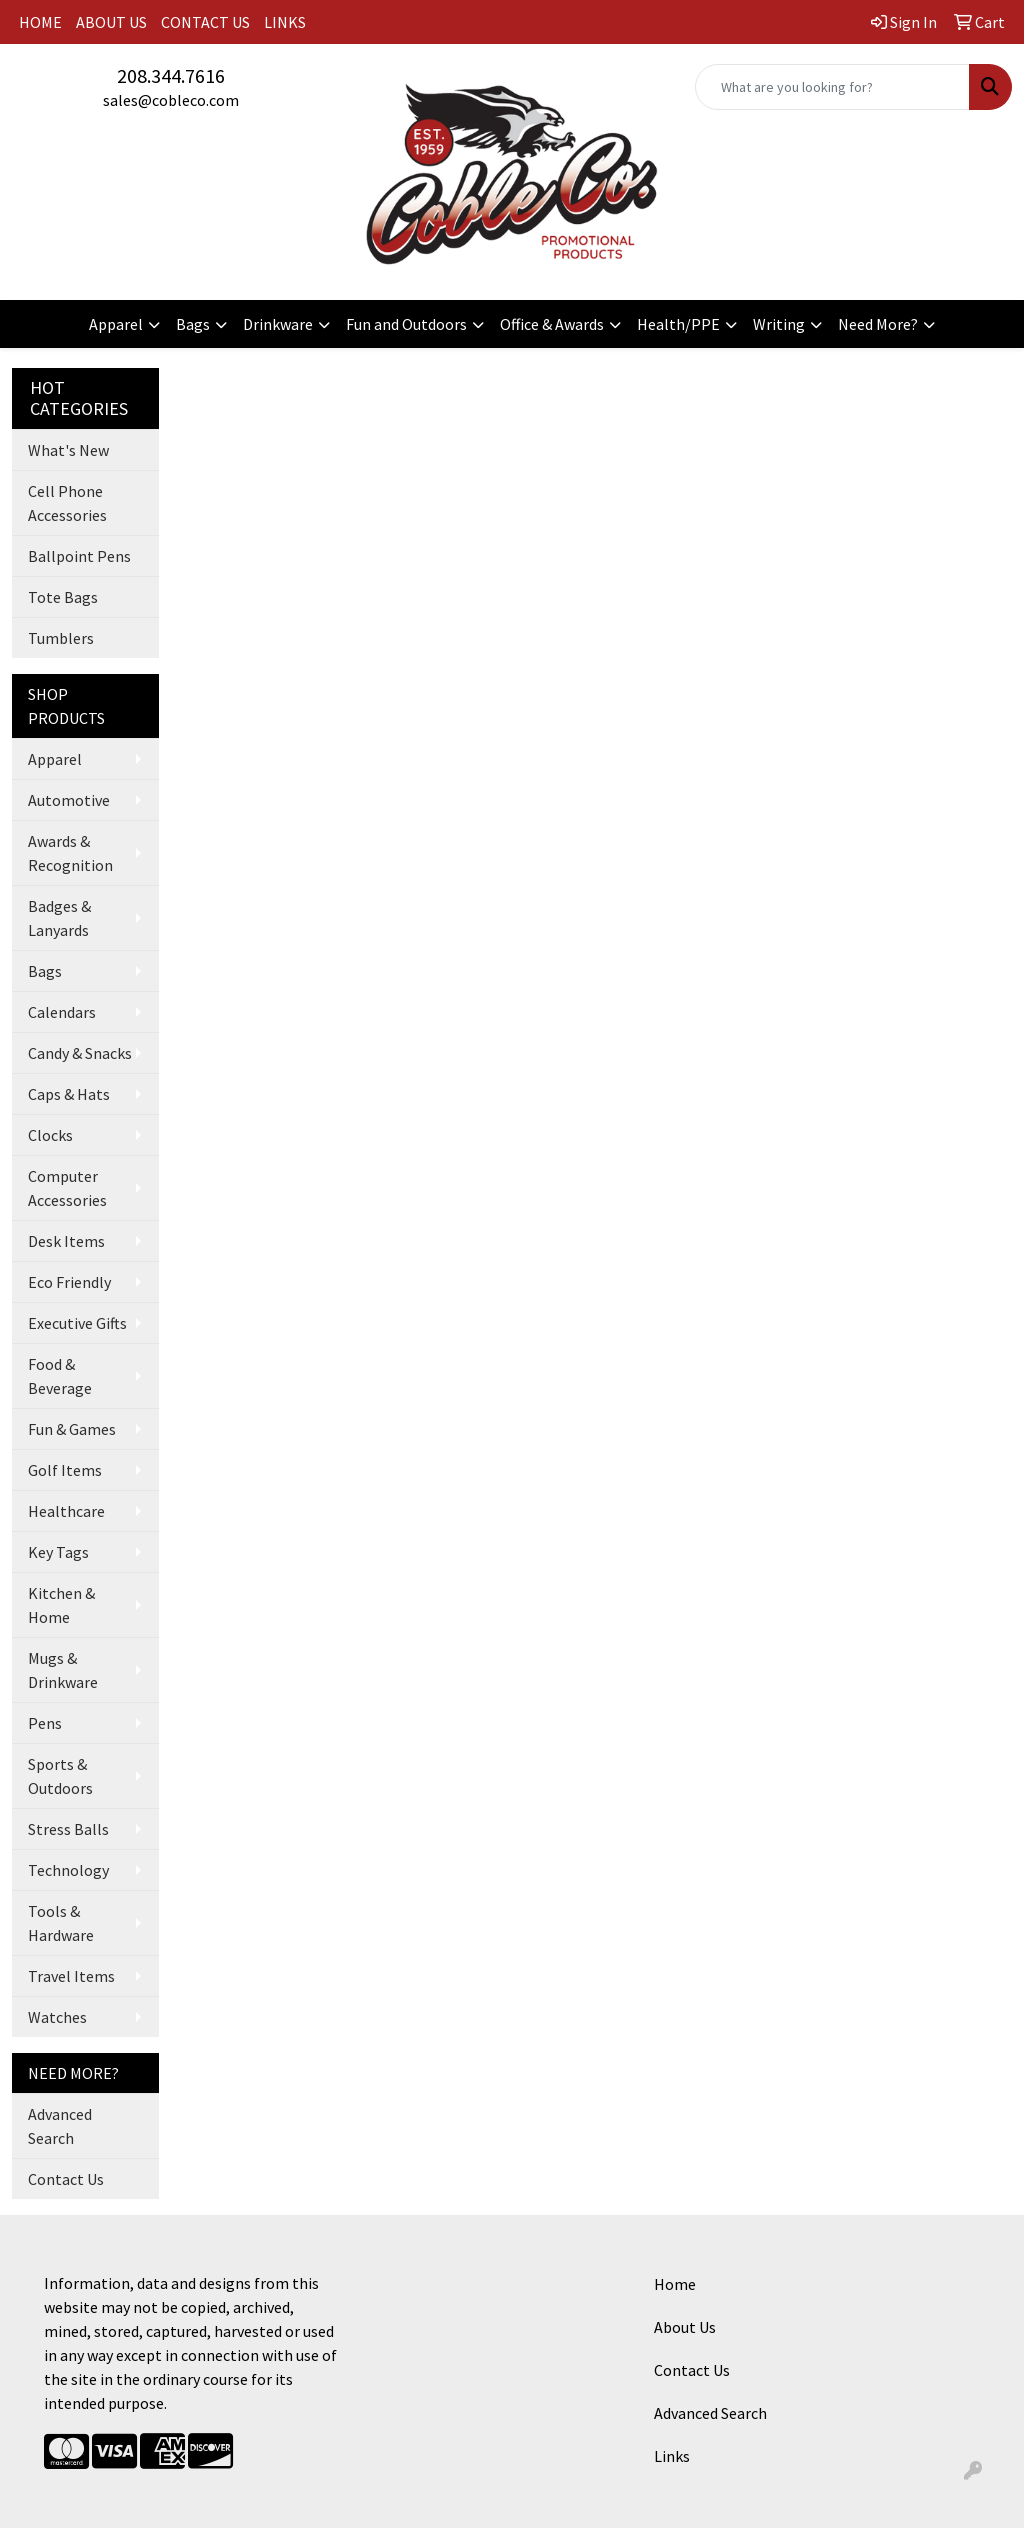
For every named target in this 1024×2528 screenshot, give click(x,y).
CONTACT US (205, 22)
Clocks (50, 1135)
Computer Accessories (67, 1188)
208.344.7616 (171, 75)
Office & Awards (552, 324)
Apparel (116, 324)
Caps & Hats (69, 1094)
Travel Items (71, 1976)
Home (675, 2284)
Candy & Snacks (80, 1053)
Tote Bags (63, 597)
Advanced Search (60, 2126)
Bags (193, 324)
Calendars (62, 1012)
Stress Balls (68, 1829)
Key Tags (58, 1552)
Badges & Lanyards (59, 918)
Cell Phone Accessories (67, 503)
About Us (685, 2327)
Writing (779, 324)
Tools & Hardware (61, 1923)
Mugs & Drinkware (63, 1670)
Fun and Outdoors (406, 324)
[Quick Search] (832, 87)
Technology (68, 1870)
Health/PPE (678, 324)
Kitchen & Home (61, 1605)
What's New (68, 450)
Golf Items (65, 1470)
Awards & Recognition (70, 853)
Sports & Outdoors (60, 1776)
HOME (40, 22)
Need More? (878, 324)
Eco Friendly (69, 1282)
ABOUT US (111, 22)
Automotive (69, 800)
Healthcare (66, 1511)
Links (672, 2456)
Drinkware (278, 324)
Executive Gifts (77, 1323)
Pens (45, 1723)
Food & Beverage (60, 1376)
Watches (57, 2017)
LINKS (285, 22)
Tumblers (61, 638)
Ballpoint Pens (79, 556)
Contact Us (66, 2179)
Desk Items (66, 1241)
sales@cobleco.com (171, 100)
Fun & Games (72, 1429)
